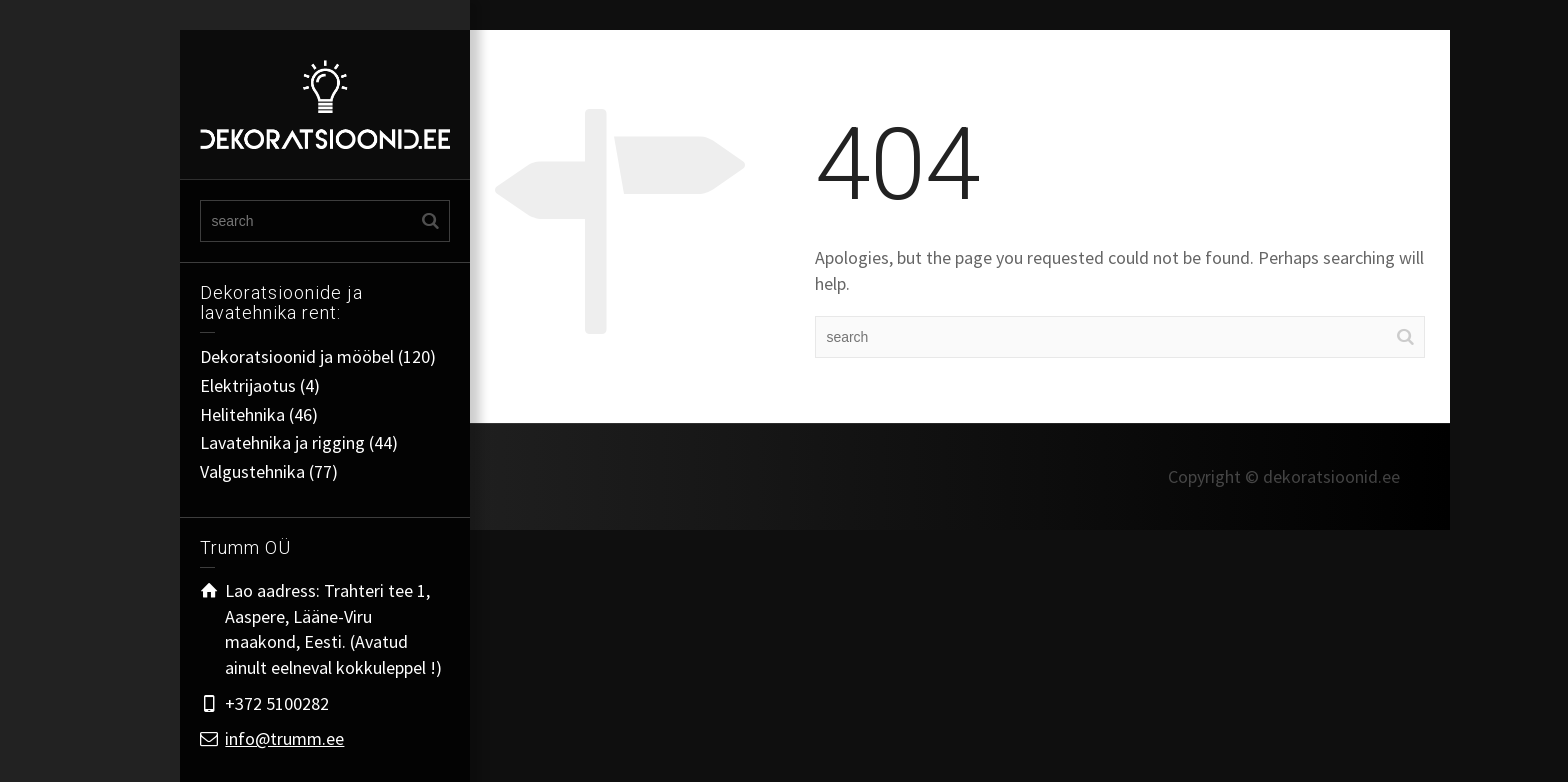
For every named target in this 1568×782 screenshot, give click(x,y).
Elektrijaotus (248, 385)
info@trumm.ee (284, 738)
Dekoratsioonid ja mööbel (297, 356)
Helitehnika (242, 414)
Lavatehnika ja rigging (282, 442)
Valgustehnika (252, 471)
